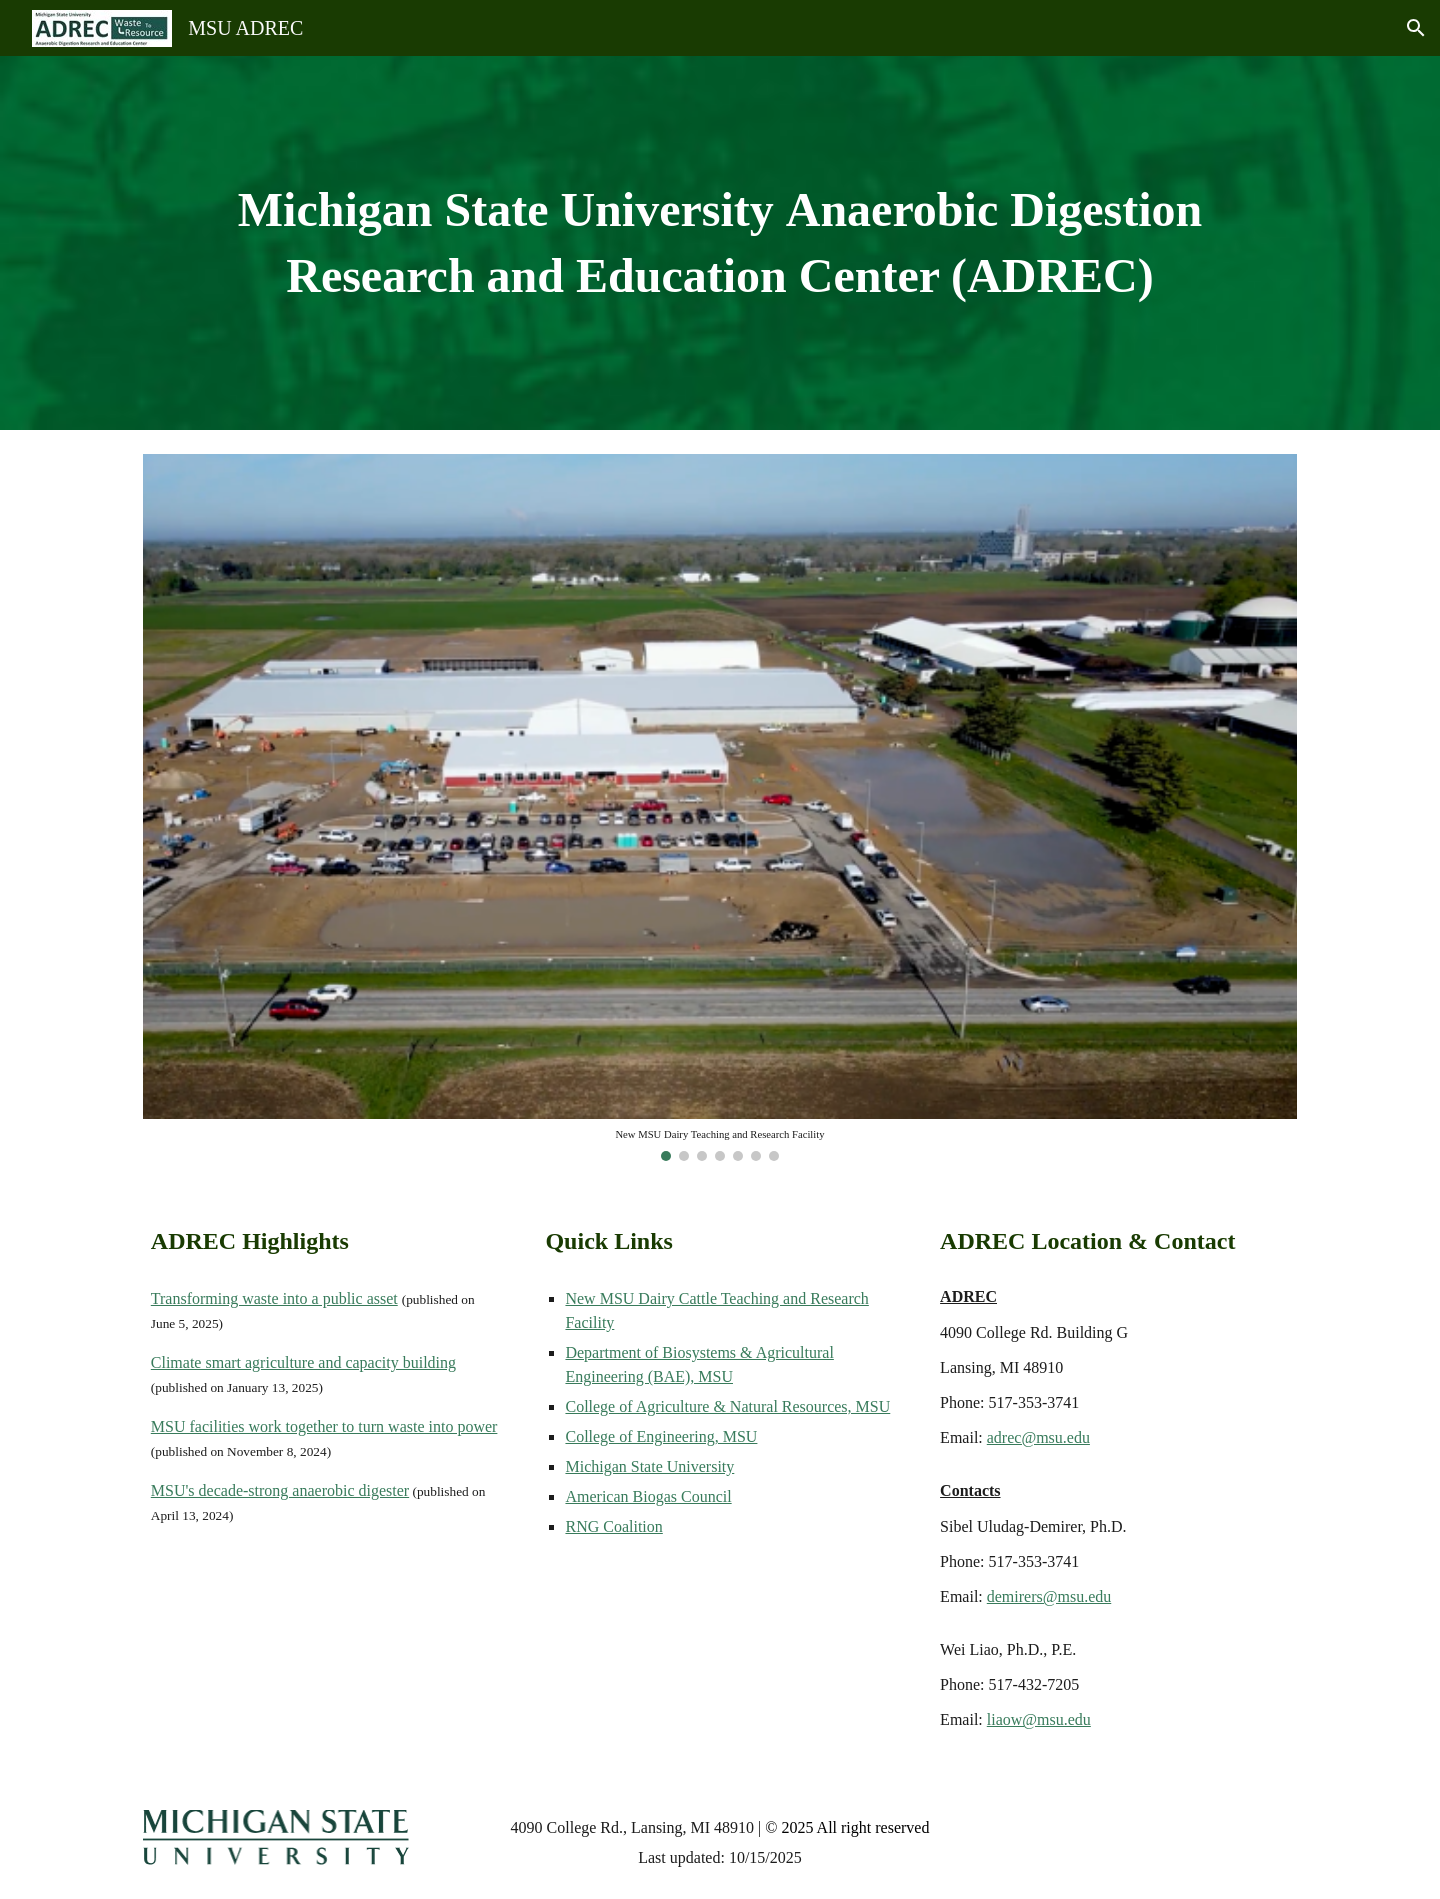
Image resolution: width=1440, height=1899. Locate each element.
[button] (1416, 28)
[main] (720, 243)
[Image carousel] (720, 807)
